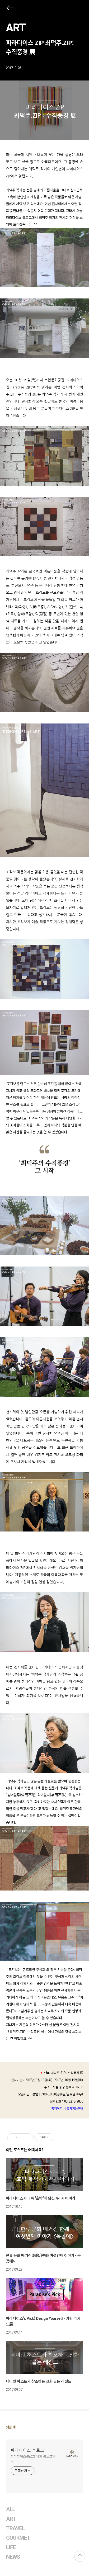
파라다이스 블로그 (27, 2450)
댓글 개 (11, 2427)
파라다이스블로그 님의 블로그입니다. (34, 2458)
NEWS (13, 2557)
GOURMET (18, 2538)
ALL (10, 2509)
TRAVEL (15, 2528)
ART (15, 27)
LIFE (11, 2547)
